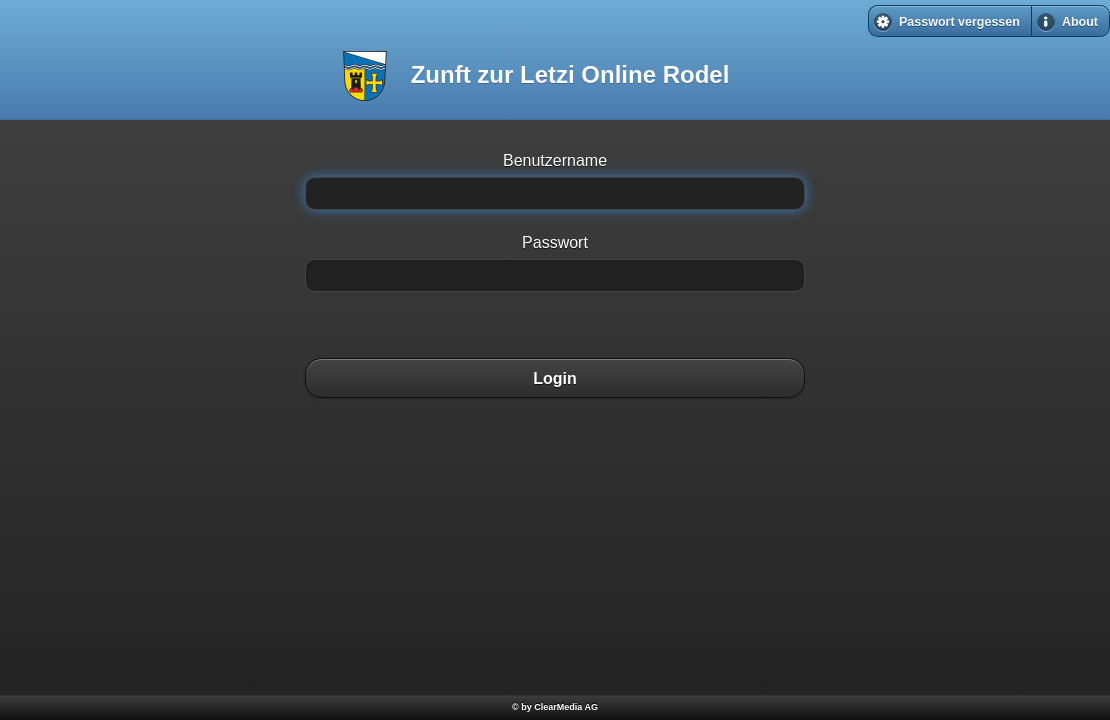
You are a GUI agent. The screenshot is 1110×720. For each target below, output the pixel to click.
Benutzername (555, 160)
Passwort (555, 242)
